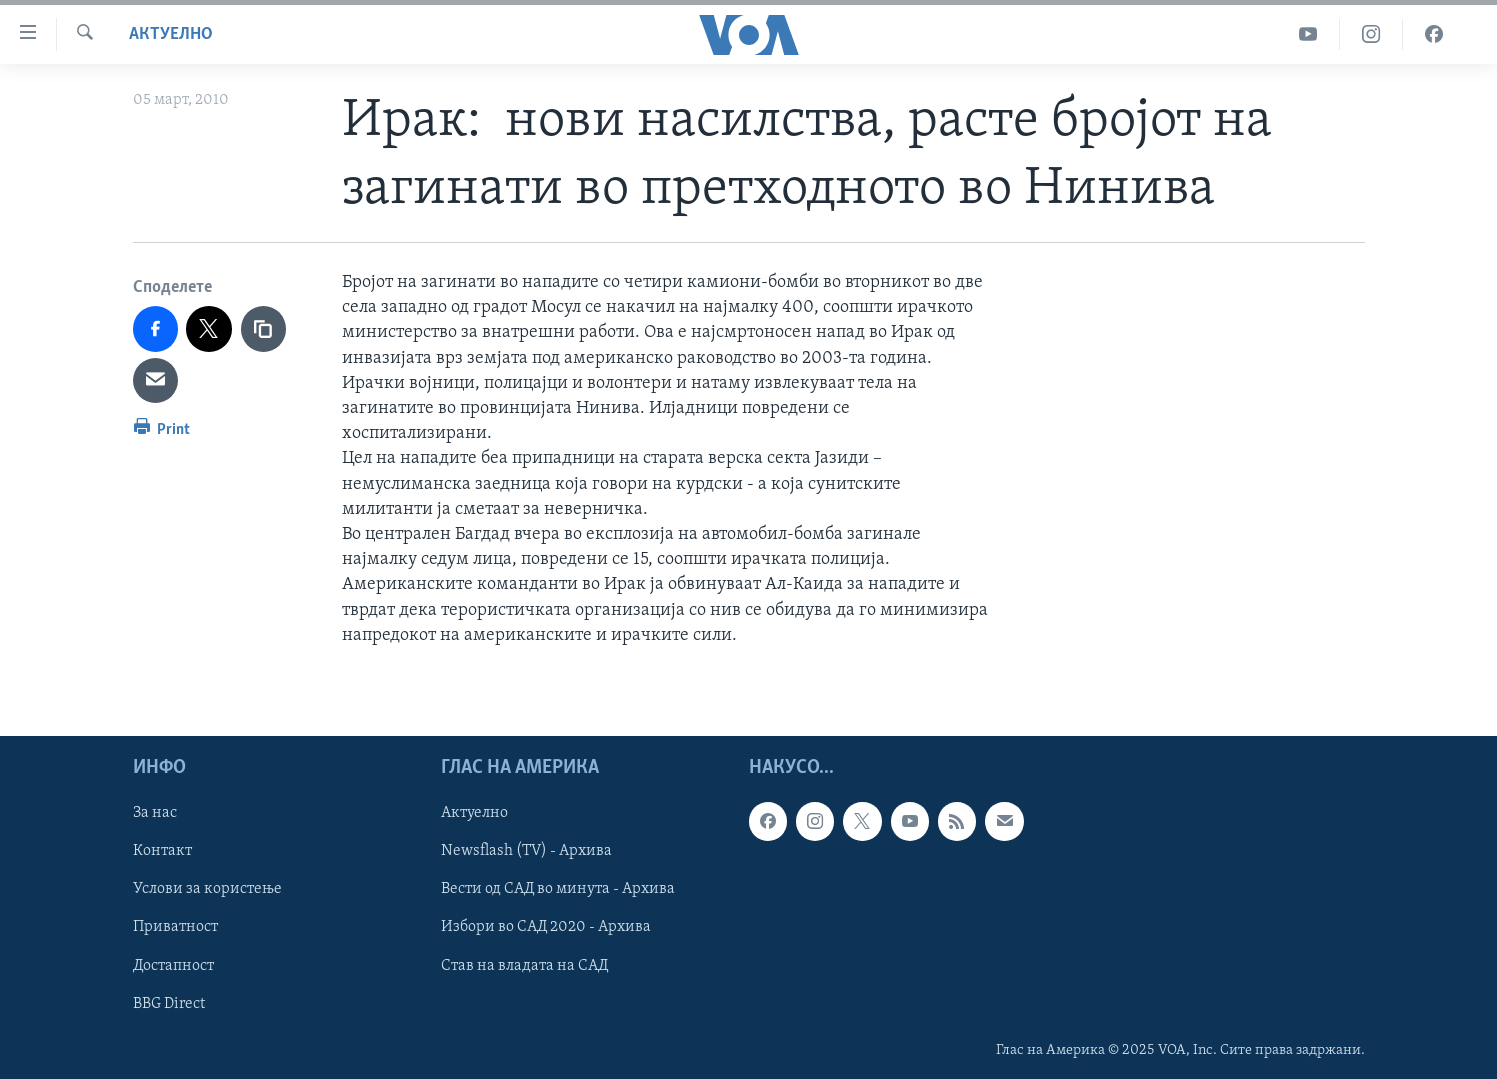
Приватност (175, 927)
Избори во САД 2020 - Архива (546, 927)
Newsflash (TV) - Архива (526, 851)
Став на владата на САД (524, 965)
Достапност (173, 965)
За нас (155, 813)
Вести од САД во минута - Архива (558, 889)
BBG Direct (169, 1003)
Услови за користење (207, 889)
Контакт (162, 851)
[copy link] (264, 329)
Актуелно (171, 34)
